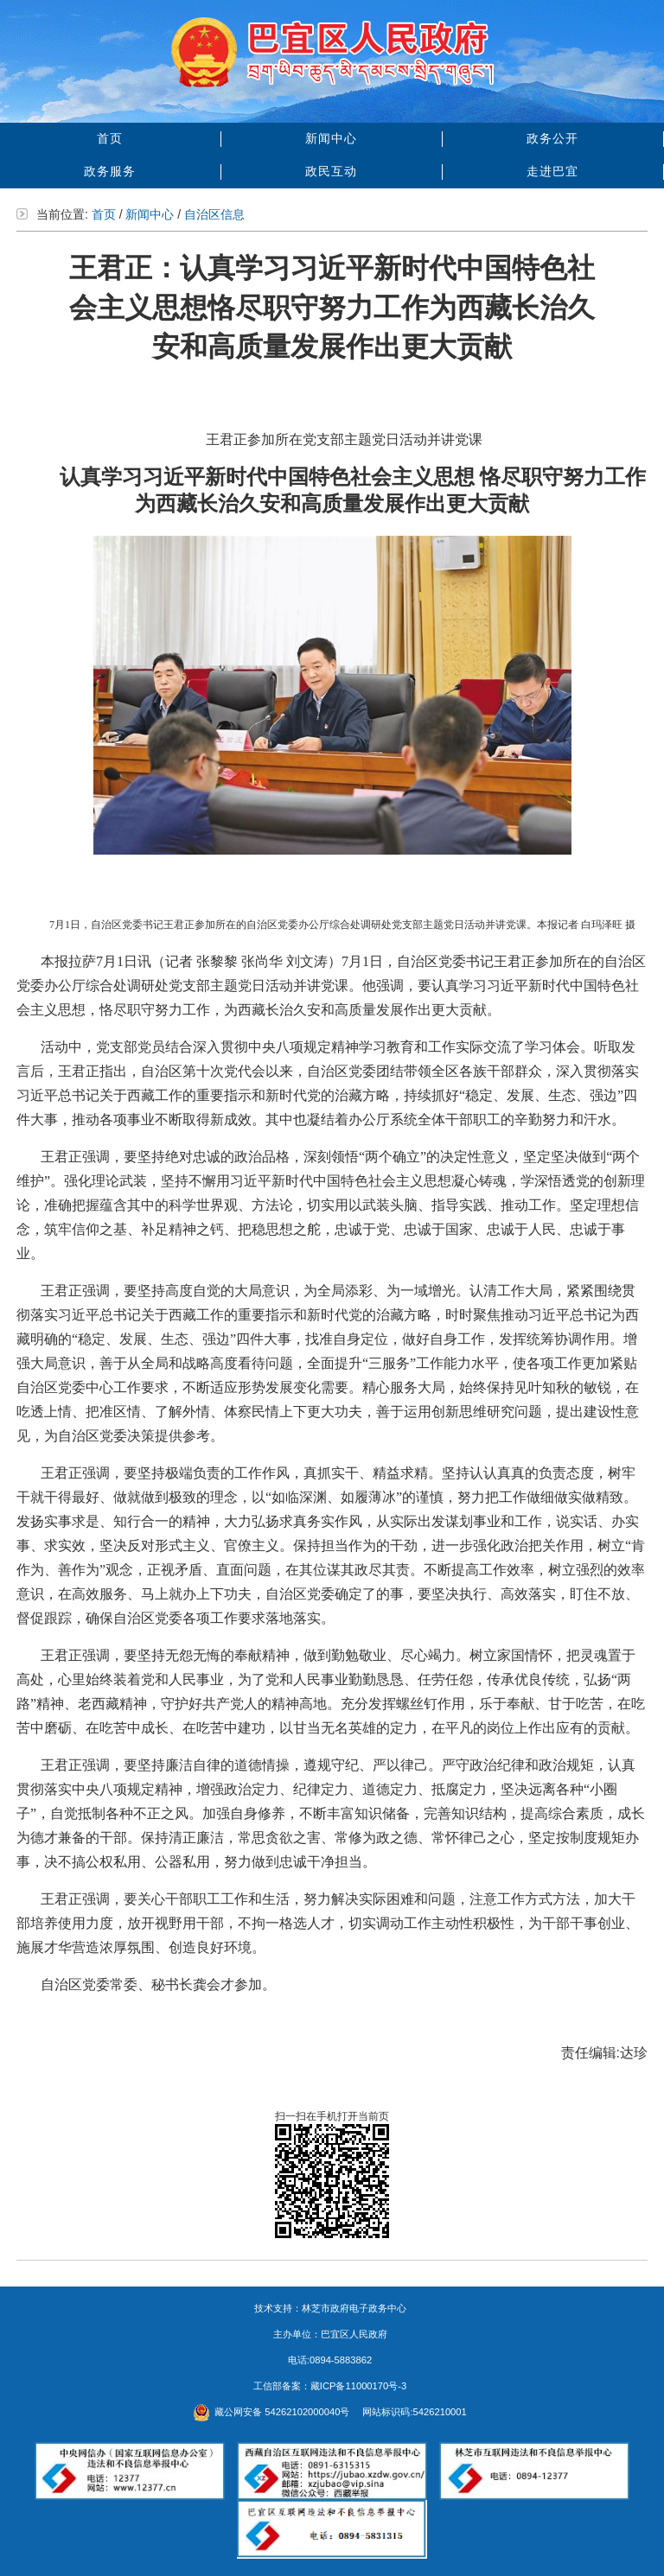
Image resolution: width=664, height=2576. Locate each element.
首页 (110, 138)
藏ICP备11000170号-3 (358, 2386)
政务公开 (552, 138)
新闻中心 (331, 138)
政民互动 (331, 171)
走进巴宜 (552, 171)
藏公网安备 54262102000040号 (271, 2412)
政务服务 (110, 171)
